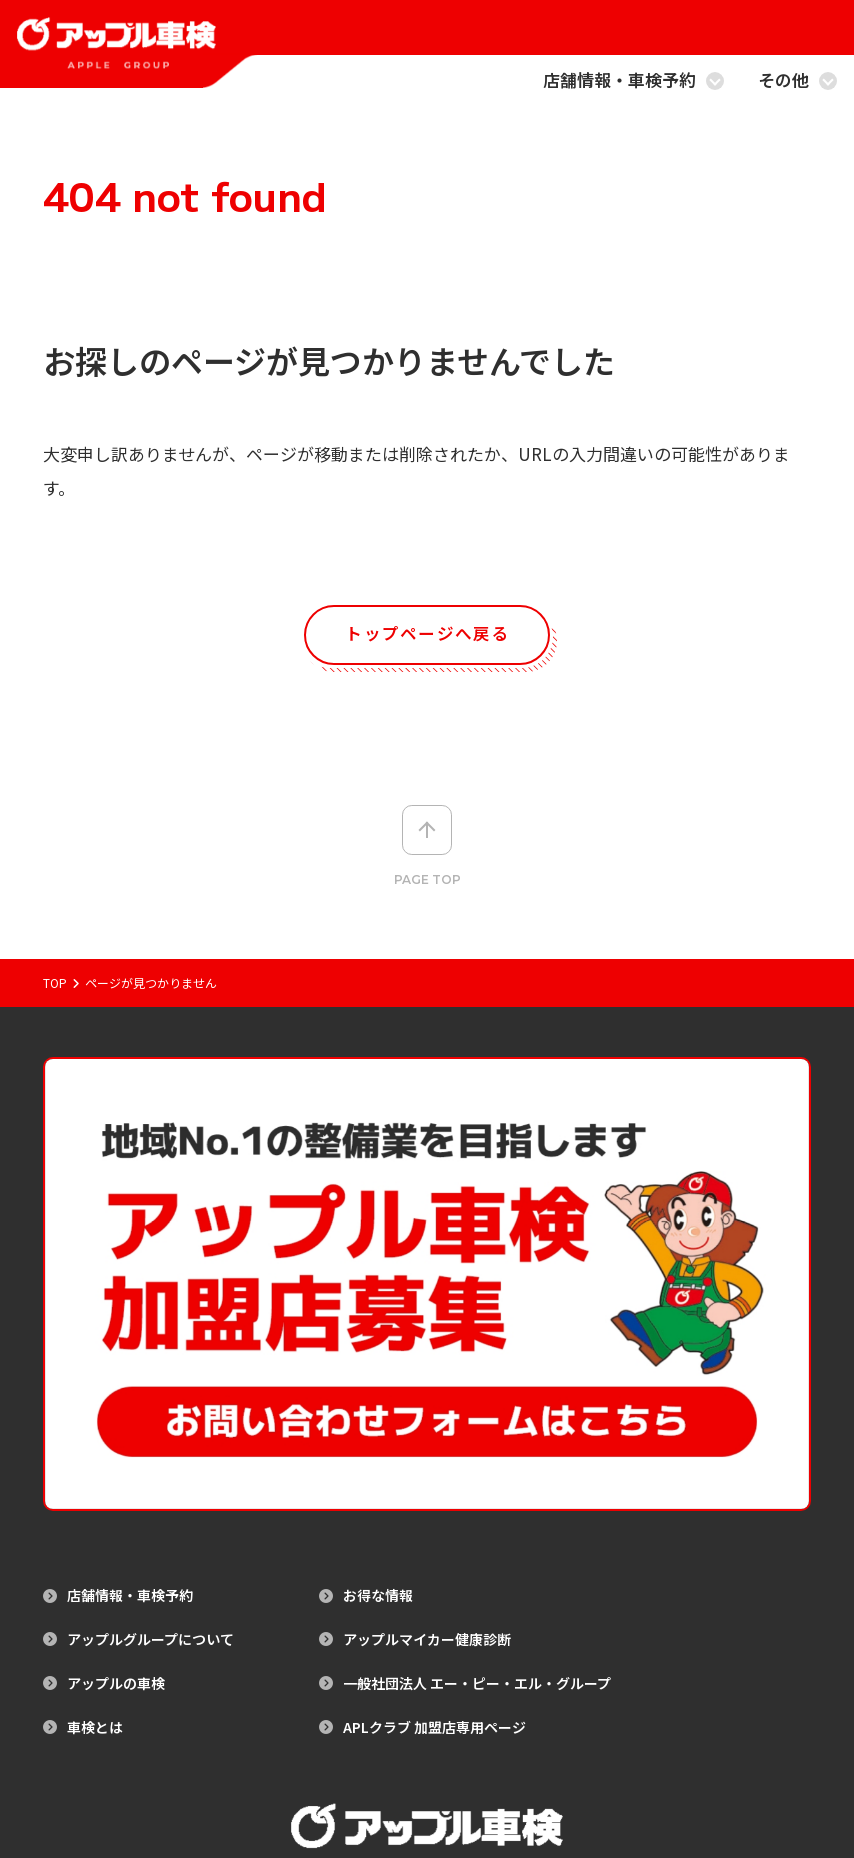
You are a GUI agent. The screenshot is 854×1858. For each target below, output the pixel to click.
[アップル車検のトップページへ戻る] (117, 55)
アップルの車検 (116, 1399)
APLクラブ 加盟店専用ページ (434, 1443)
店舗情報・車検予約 (633, 81)
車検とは (95, 1443)
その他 (797, 81)
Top (55, 985)
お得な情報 (378, 1312)
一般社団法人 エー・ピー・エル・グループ (477, 1399)
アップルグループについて (150, 1356)
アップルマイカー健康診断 (427, 1356)
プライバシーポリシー (471, 1766)
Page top (427, 848)
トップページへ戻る (427, 634)
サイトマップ (359, 1766)
